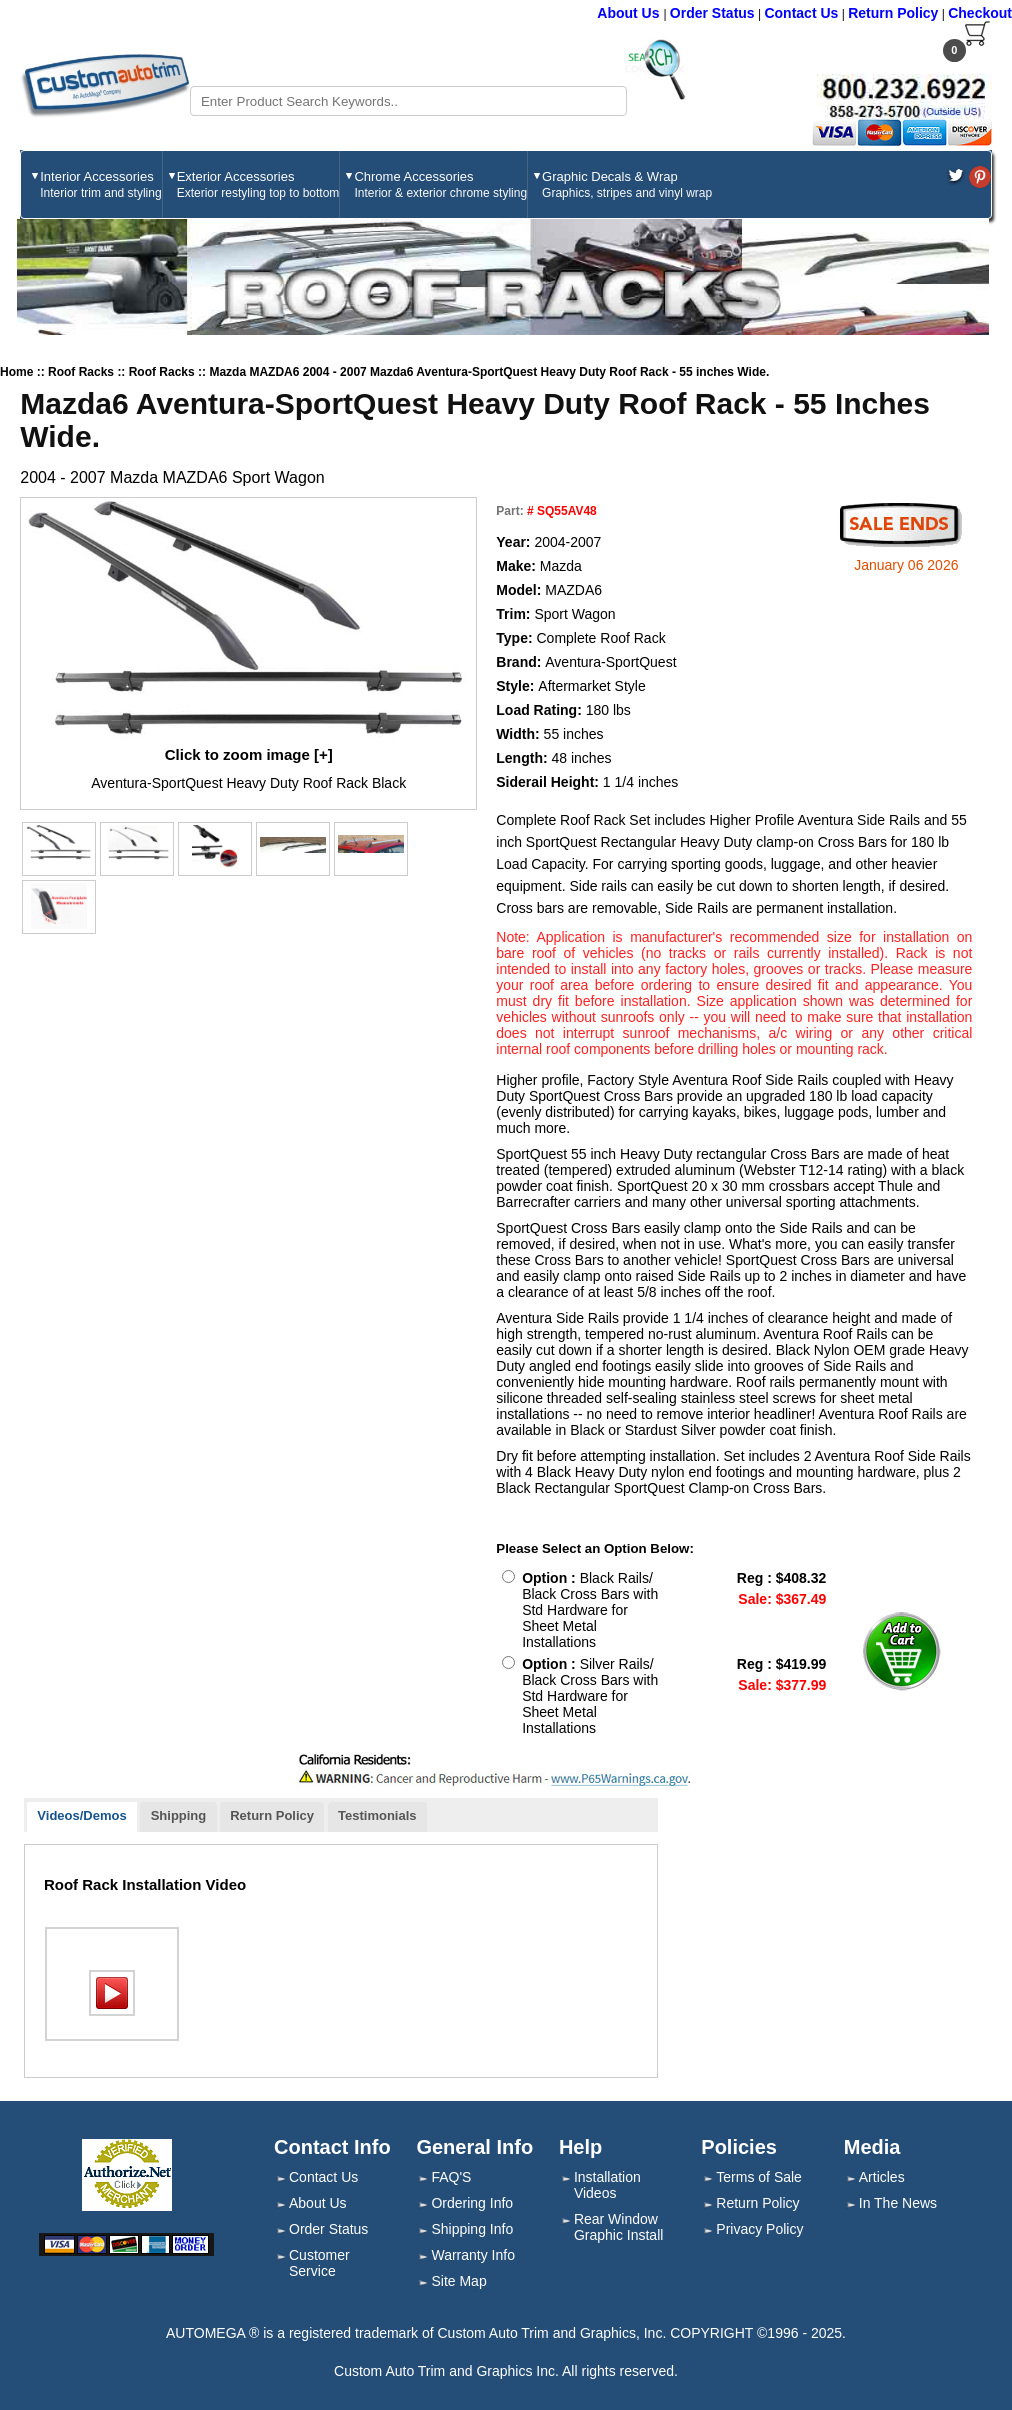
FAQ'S (451, 2177)
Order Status (712, 13)
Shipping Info (472, 2229)
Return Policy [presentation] (272, 1815)
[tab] (82, 1817)
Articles (882, 2177)
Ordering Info (472, 2203)
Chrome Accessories (440, 184)
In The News (898, 2203)
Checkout (980, 13)
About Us (630, 13)
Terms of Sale (759, 2177)
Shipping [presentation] (179, 1815)
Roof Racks (82, 372)
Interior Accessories (100, 184)
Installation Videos (607, 2185)
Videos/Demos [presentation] (81, 1815)
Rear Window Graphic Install (618, 2227)
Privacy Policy (759, 2229)
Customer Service (319, 2263)
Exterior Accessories (258, 184)
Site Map (458, 2281)
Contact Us (801, 13)
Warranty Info (473, 2255)
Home (16, 372)
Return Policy (893, 13)
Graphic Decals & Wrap (627, 184)
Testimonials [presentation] (377, 1815)
